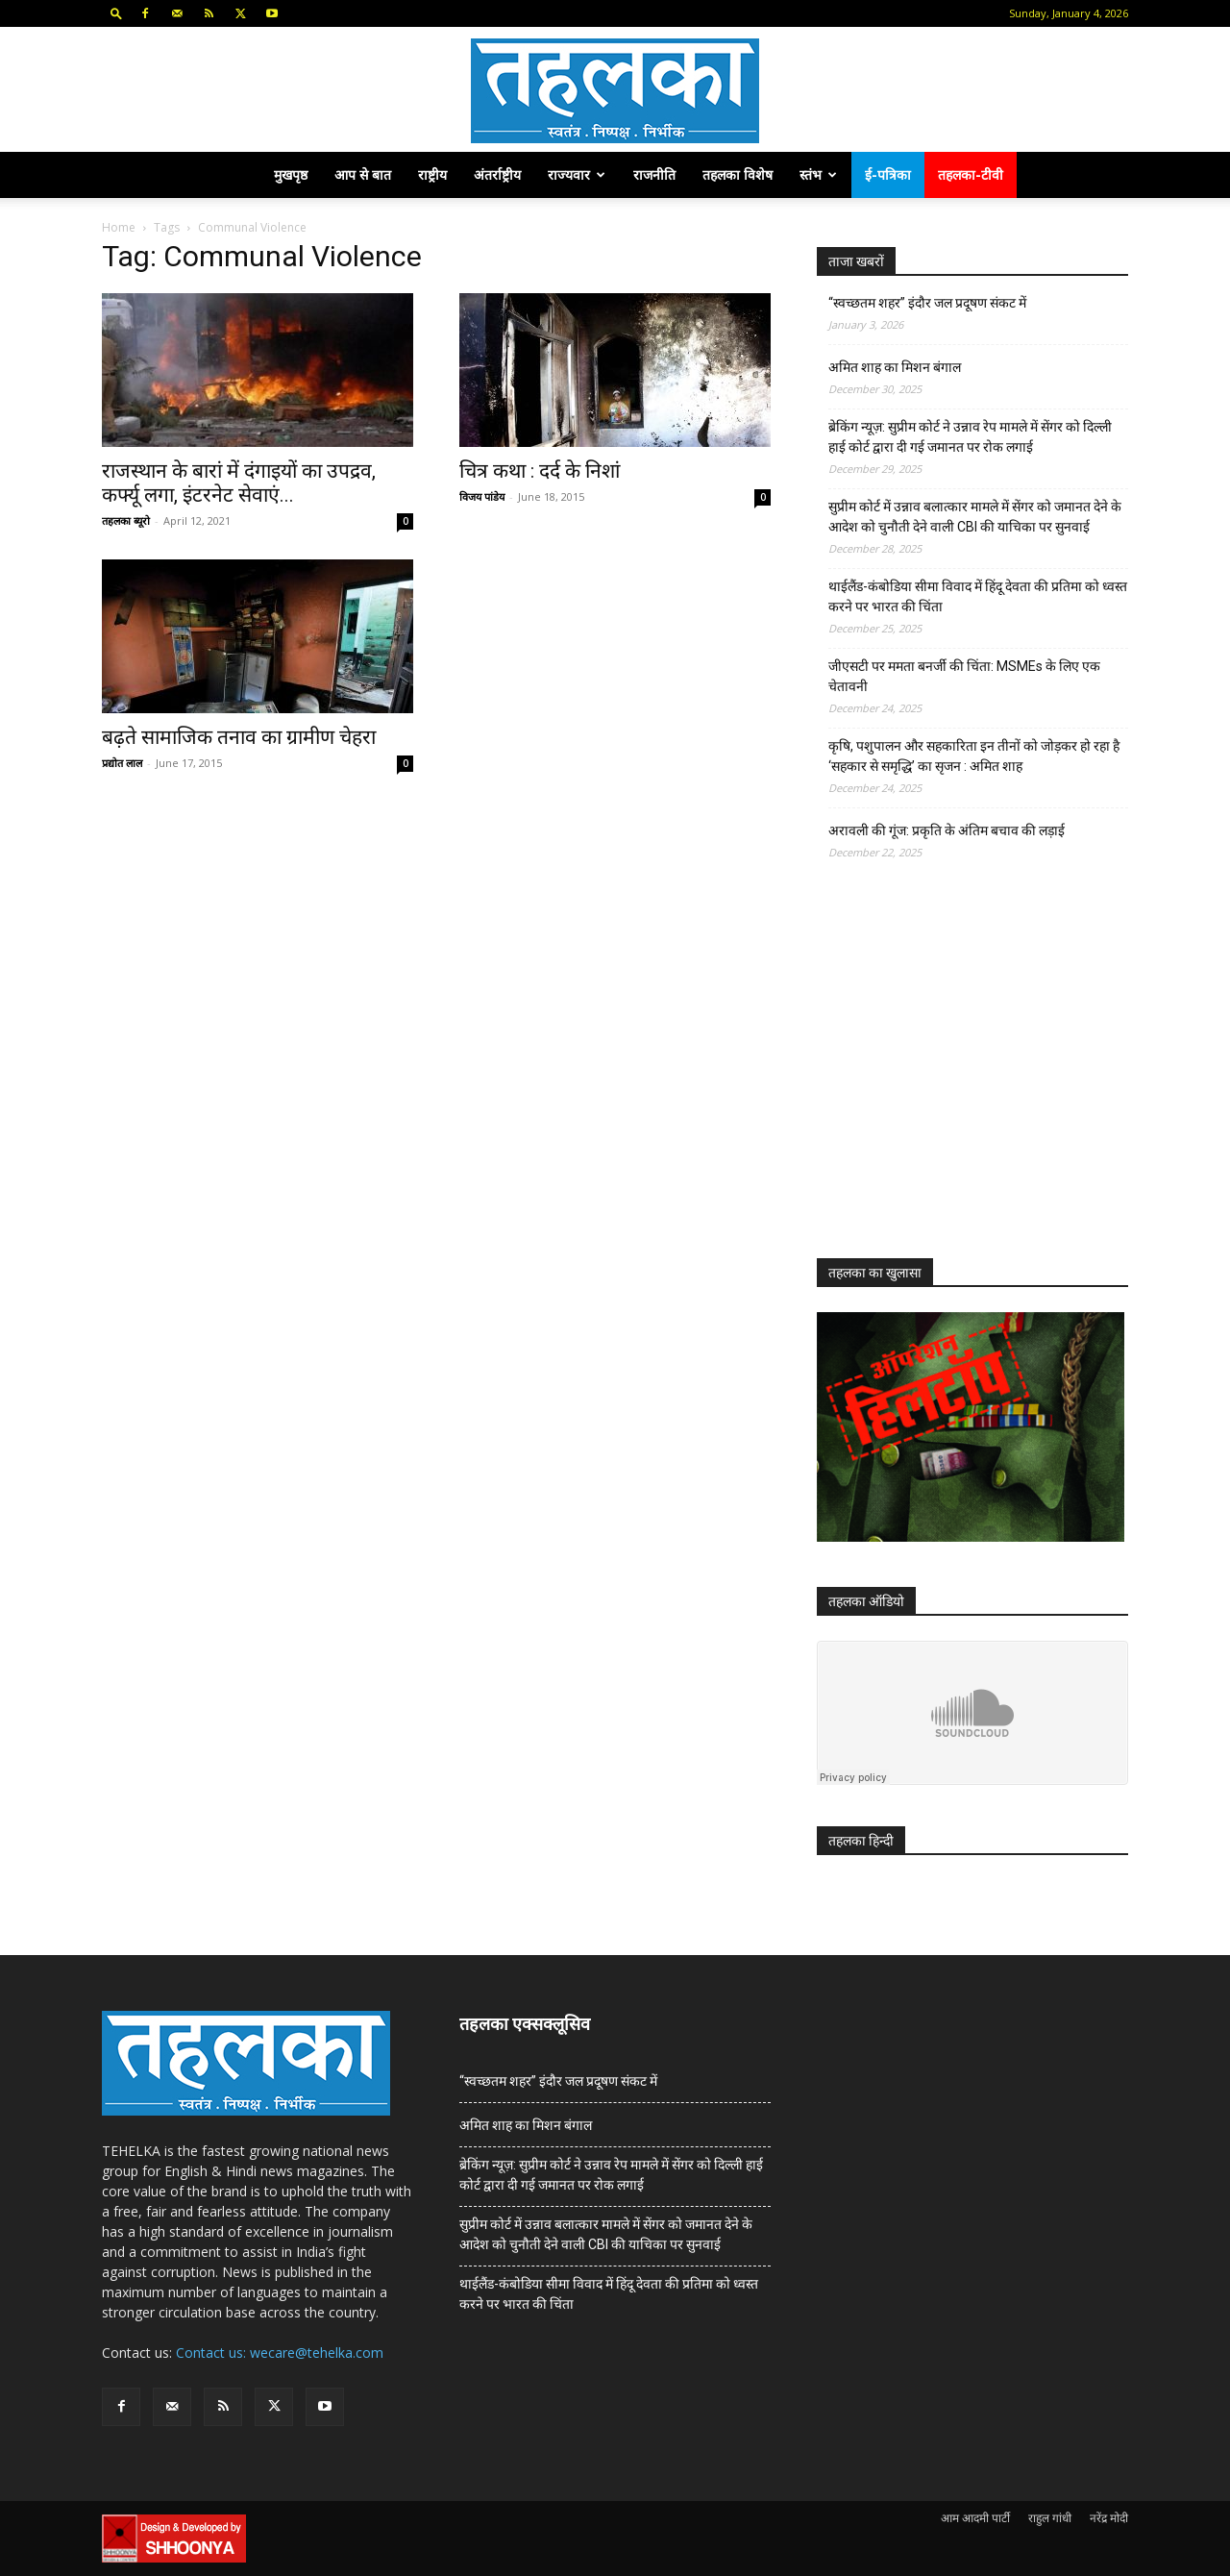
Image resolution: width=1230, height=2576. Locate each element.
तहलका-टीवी (970, 174)
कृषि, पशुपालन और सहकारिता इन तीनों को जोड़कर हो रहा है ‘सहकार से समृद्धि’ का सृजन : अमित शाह (973, 756)
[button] (116, 13)
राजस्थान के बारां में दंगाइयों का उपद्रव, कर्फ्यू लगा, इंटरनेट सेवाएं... (239, 483)
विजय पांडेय (481, 496)
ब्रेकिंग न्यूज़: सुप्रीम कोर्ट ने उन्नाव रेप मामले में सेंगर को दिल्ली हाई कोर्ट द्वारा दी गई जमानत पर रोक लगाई (970, 437)
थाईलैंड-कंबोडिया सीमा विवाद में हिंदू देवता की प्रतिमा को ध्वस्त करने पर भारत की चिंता (977, 596)
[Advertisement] (961, 1076)
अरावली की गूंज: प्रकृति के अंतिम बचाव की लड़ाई (946, 830)
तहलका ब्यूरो (126, 520)
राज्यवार (576, 174)
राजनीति (654, 174)
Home (118, 227)
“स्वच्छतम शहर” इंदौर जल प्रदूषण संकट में (927, 302)
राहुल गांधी (1049, 2518)
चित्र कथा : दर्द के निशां (539, 471)
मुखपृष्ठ (291, 174)
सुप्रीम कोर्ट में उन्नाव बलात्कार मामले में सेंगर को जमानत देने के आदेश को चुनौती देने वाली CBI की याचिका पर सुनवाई (974, 516)
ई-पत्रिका (888, 174)
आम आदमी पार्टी (975, 2518)
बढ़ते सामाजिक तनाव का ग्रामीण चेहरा (239, 737)
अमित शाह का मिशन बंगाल (894, 367)
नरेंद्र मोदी (1109, 2518)
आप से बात (362, 174)
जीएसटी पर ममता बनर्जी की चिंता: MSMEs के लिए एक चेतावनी (964, 676)
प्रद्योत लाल (122, 762)
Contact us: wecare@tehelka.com (279, 2352)
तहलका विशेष (737, 174)
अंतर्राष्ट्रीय (497, 174)
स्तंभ (818, 174)
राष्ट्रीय (432, 174)
